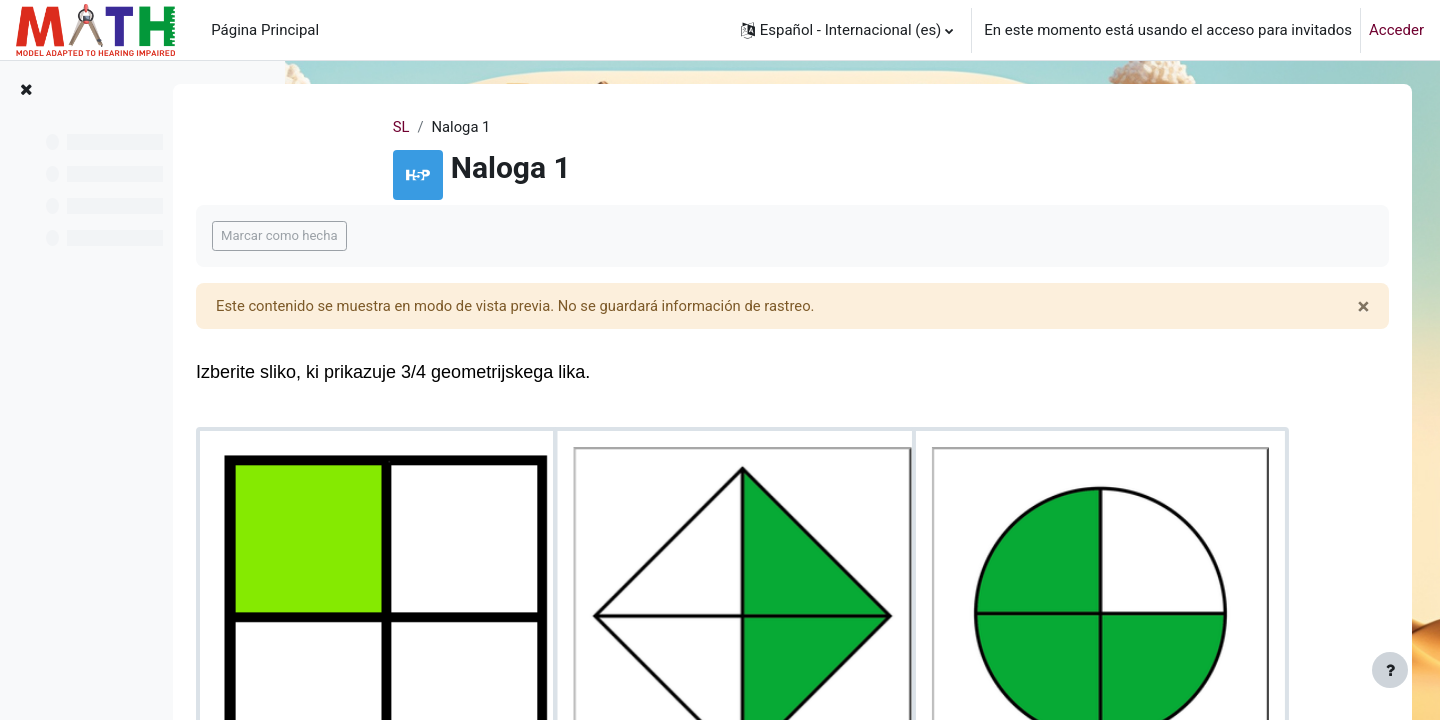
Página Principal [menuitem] (265, 30)
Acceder (1396, 30)
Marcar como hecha (407, 236)
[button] (847, 30)
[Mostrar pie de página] (1390, 670)
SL (455, 127)
